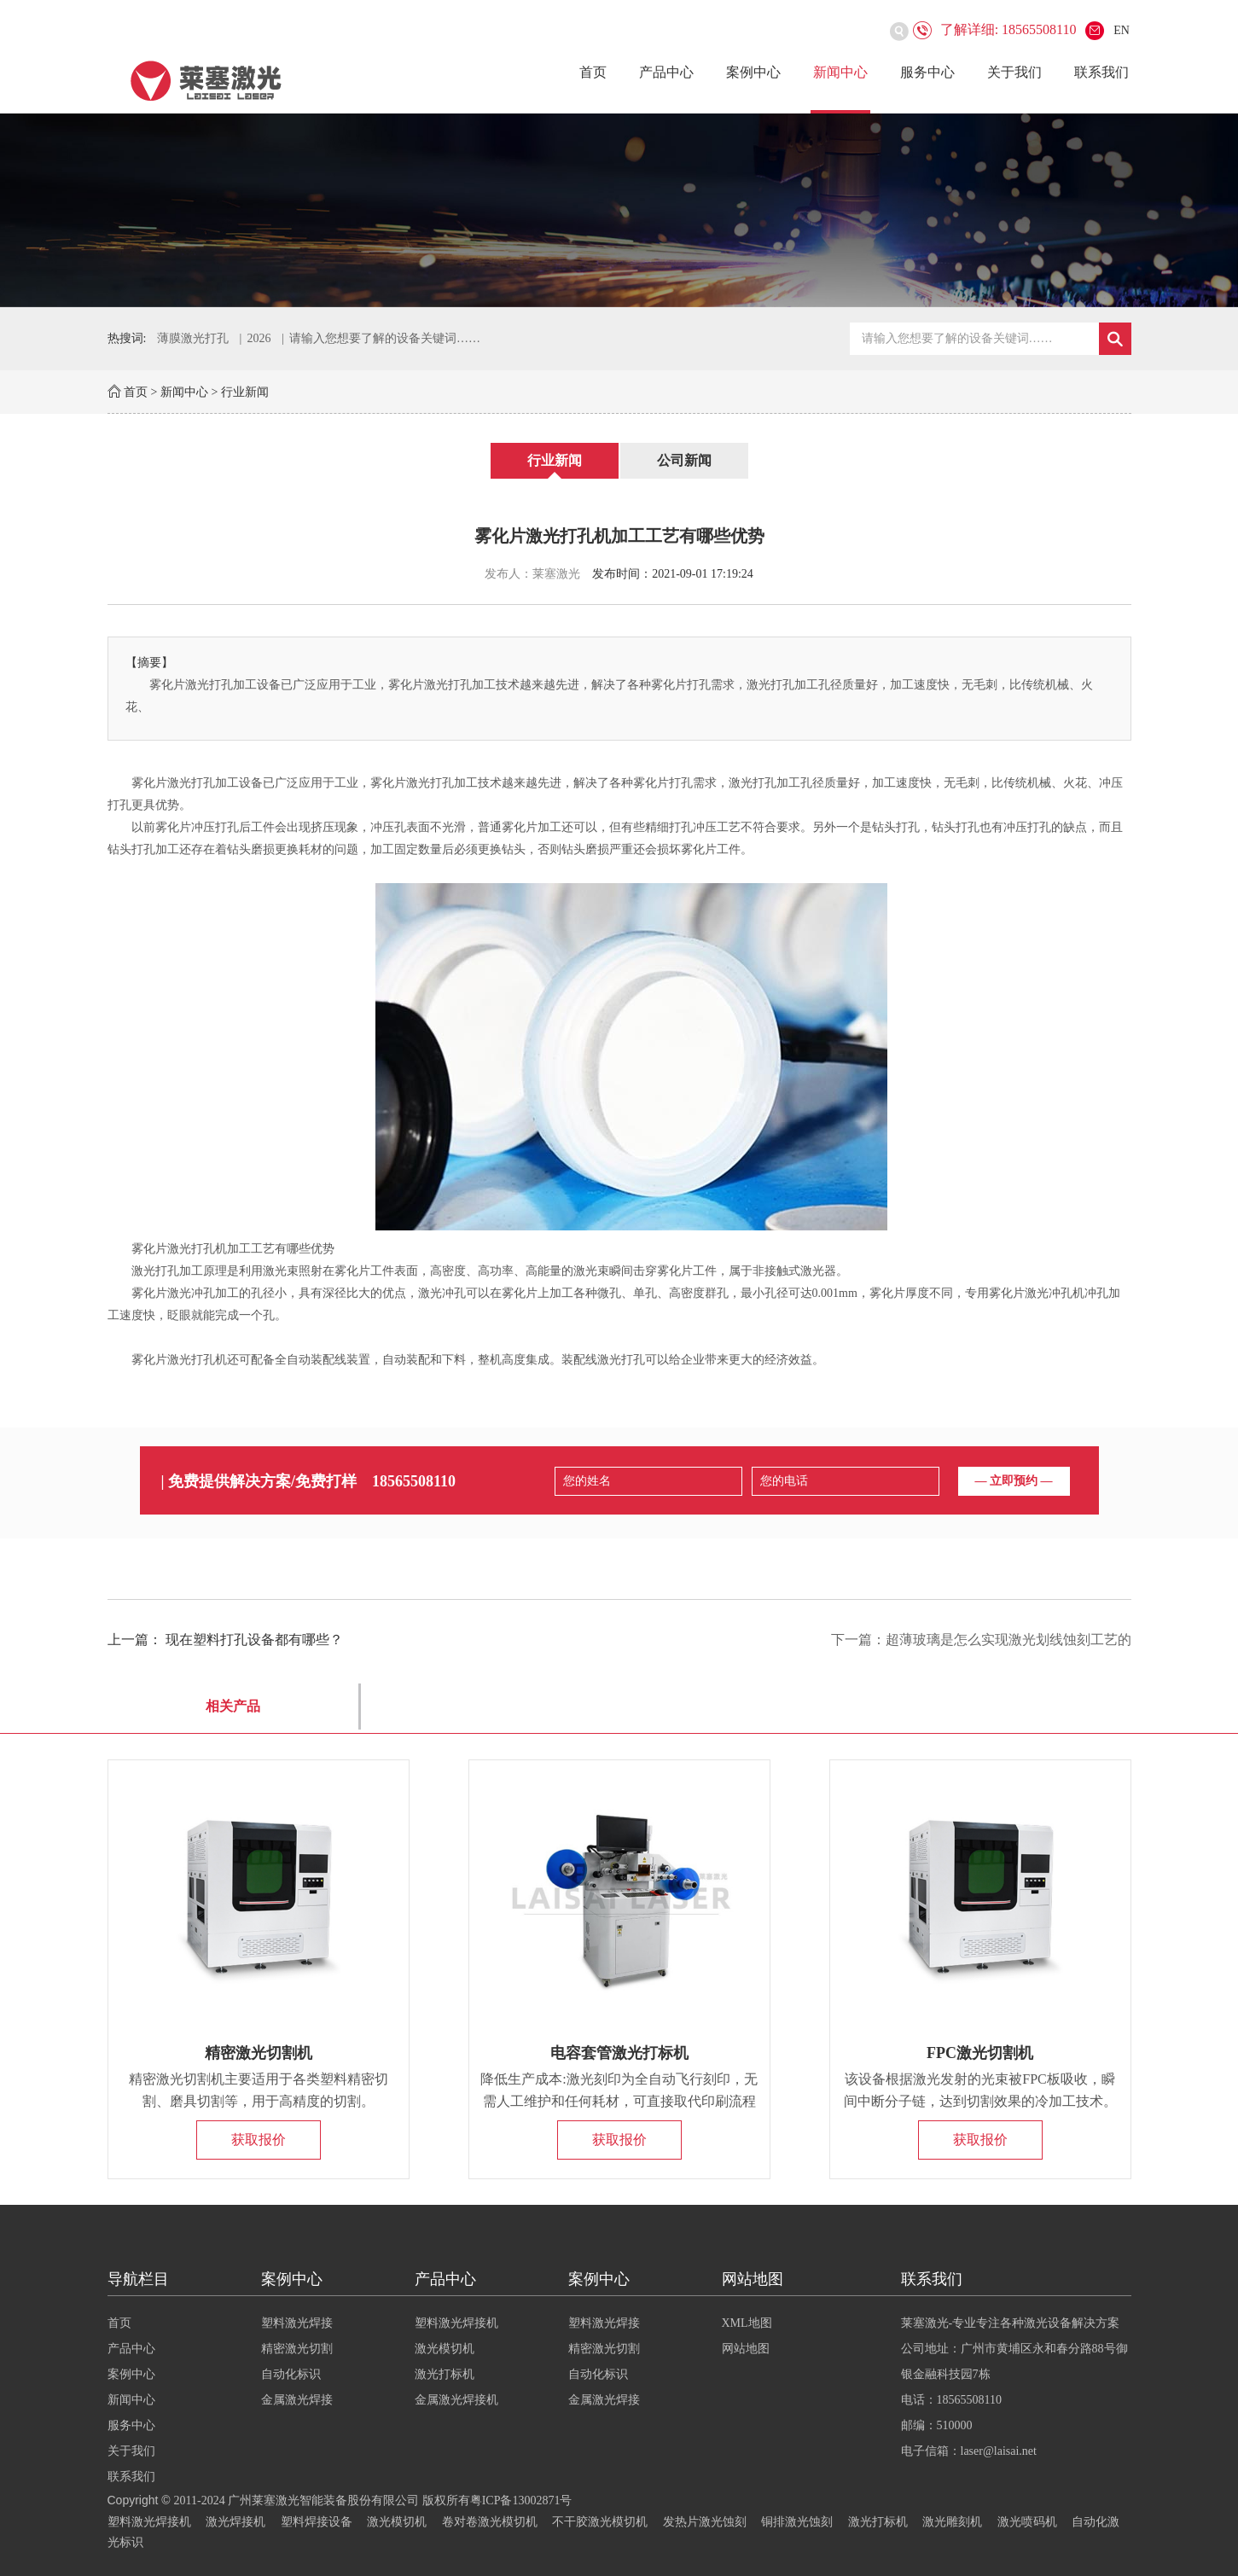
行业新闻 (245, 392)
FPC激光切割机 (980, 2052)
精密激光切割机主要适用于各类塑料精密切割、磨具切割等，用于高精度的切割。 (258, 2090)
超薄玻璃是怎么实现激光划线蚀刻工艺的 (1008, 1639)
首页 (593, 72)
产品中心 (666, 72)
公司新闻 (684, 460)
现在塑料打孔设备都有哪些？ (254, 1639)
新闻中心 (840, 72)
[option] (619, 210)
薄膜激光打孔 (193, 338)
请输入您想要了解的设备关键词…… (384, 338)
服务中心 (927, 72)
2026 (258, 338)
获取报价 (258, 2139)
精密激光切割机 (258, 2052)
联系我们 (1101, 72)
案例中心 (753, 72)
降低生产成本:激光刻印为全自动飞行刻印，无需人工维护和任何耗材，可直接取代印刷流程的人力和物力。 (618, 2101)
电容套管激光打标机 (619, 2052)
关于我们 (1014, 72)
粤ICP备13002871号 (521, 2500)
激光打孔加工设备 (215, 782)
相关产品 (233, 1706)
